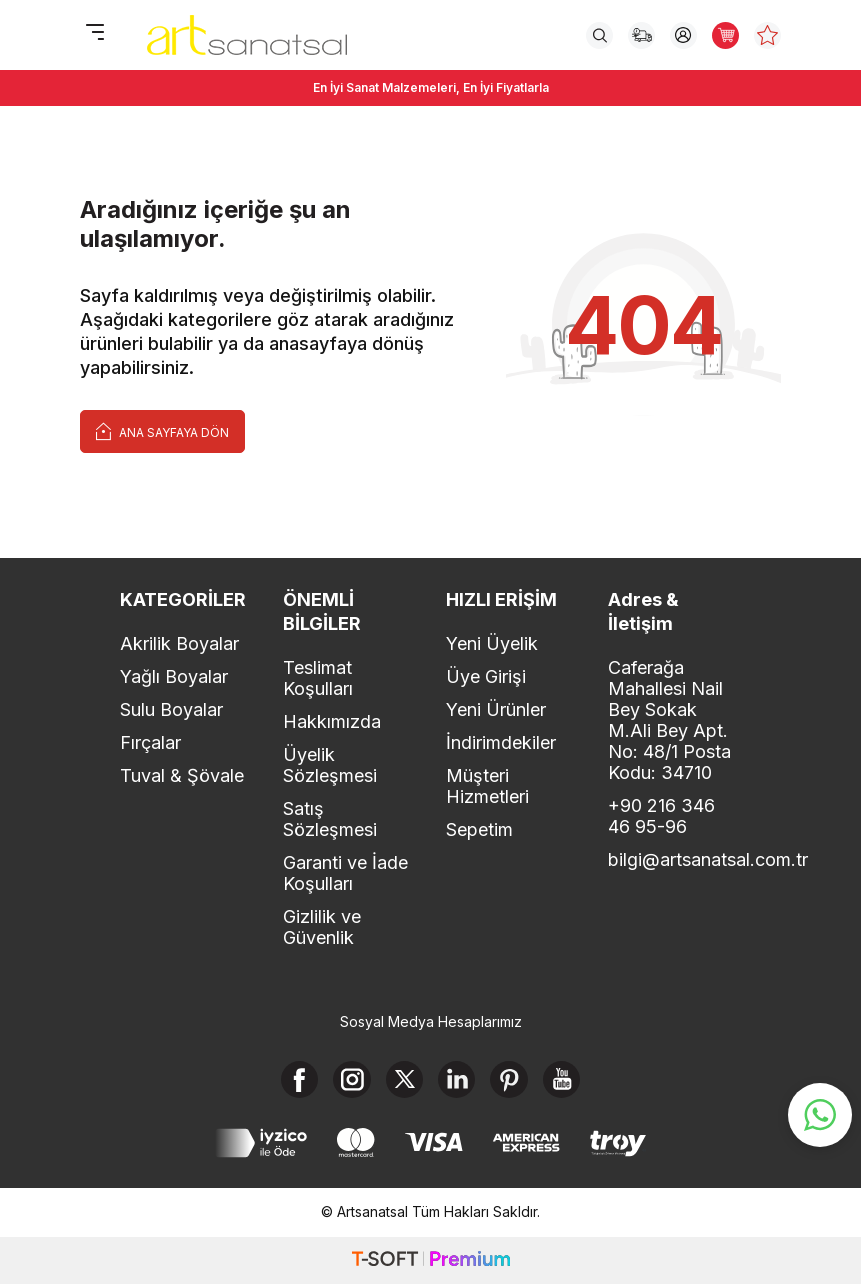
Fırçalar (150, 742)
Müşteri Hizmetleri (487, 786)
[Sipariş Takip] (641, 35)
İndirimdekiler (501, 742)
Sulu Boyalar (171, 709)
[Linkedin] (458, 1081)
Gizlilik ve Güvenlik (322, 927)
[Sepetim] (725, 35)
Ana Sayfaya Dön (162, 430)
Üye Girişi (486, 676)
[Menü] (95, 33)
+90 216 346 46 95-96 (661, 816)
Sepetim (479, 829)
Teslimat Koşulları (318, 678)
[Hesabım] (683, 35)
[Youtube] (568, 1081)
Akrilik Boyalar (179, 643)
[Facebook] (293, 1081)
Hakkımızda (332, 721)
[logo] (247, 35)
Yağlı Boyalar (174, 676)
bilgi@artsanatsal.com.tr (674, 859)
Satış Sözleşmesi (330, 819)
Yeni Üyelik (492, 643)
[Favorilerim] (767, 35)
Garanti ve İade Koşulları (345, 873)
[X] (403, 1081)
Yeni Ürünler (496, 709)
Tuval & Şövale (182, 775)
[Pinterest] (513, 1081)
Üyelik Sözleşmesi (330, 765)
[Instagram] (348, 1081)
